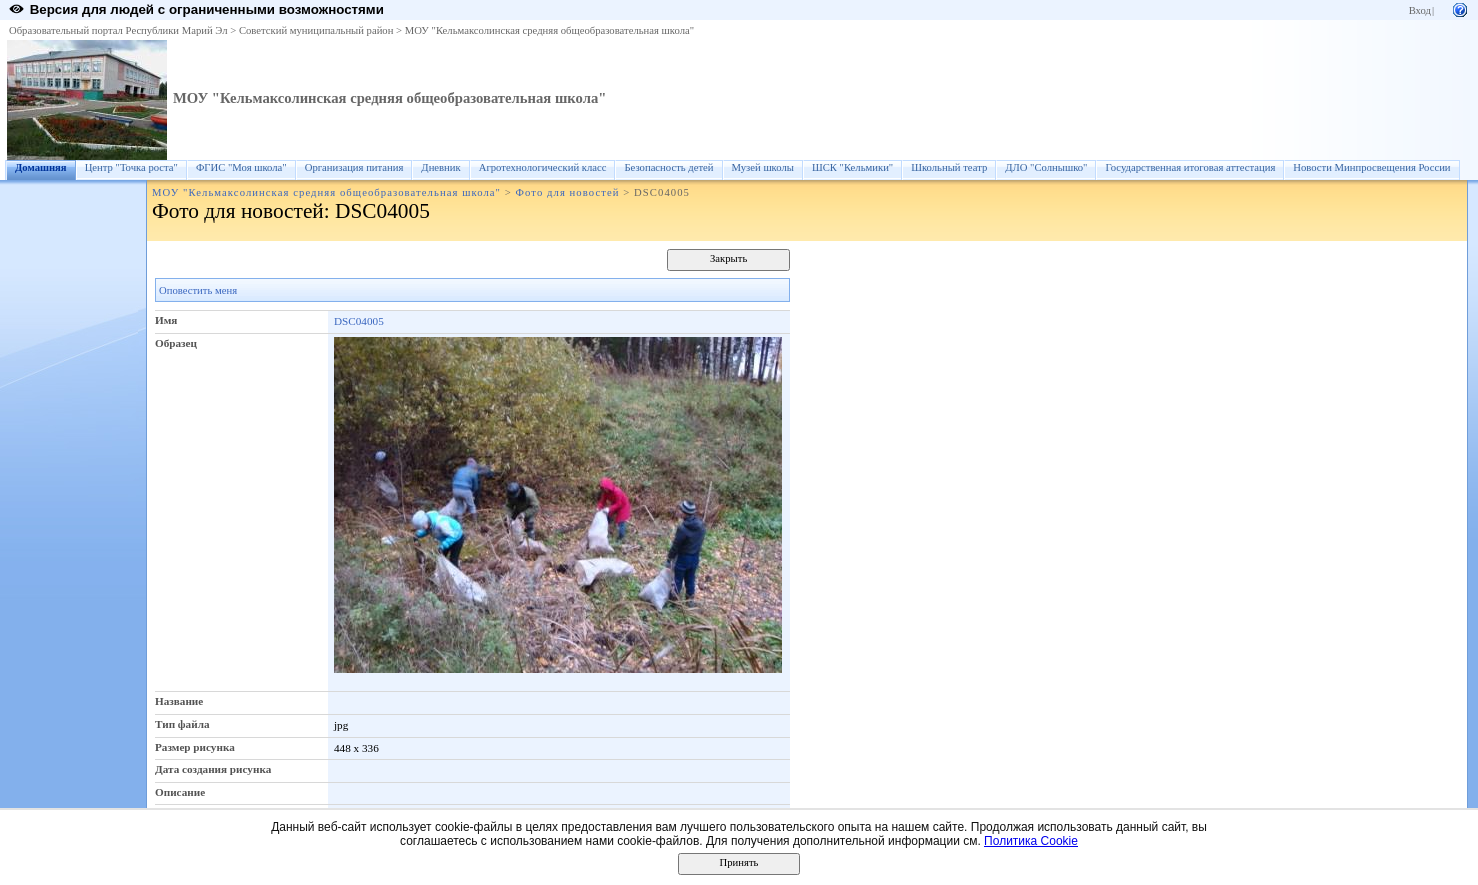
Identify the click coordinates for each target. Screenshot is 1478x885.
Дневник (440, 167)
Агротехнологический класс (543, 167)
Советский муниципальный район (316, 30)
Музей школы (763, 167)
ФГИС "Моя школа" (241, 167)
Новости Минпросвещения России (1371, 167)
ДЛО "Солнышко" (1046, 167)
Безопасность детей (668, 167)
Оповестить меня (198, 290)
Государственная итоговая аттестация (1190, 167)
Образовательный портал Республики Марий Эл (118, 30)
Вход (1420, 10)
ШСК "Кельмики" (852, 167)
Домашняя (41, 167)
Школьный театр (949, 167)
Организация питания (354, 167)
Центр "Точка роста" (131, 167)
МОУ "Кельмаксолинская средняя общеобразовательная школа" (549, 30)
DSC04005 (359, 321)
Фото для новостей (568, 192)
